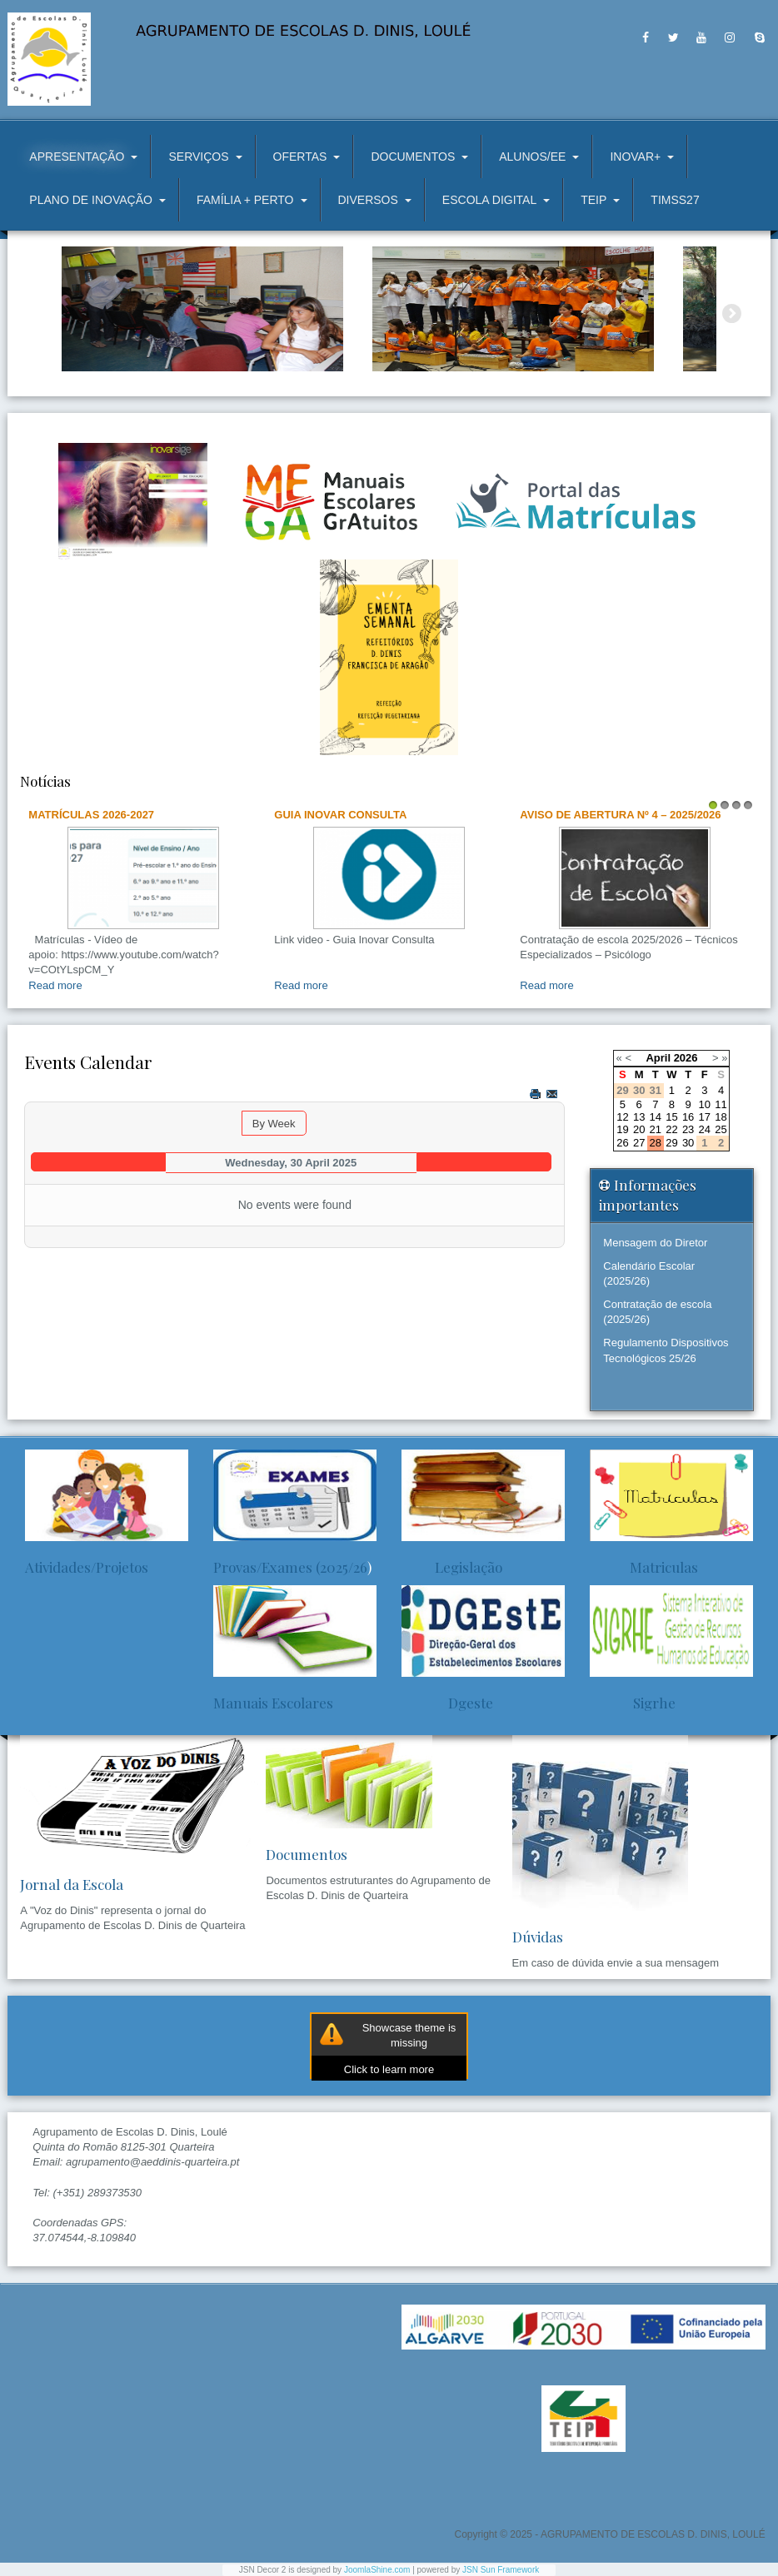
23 (688, 1129)
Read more (55, 985)
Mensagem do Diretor (655, 1242)
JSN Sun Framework (500, 2569)
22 (671, 1129)
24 (705, 1129)
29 (671, 1142)
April (658, 1058)
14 (655, 1117)
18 (720, 1117)
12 (622, 1117)
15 (671, 1117)
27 (639, 1142)
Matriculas (644, 1567)
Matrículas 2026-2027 (91, 814)
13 (639, 1117)
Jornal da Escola (71, 1884)
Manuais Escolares (273, 1702)
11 (720, 1104)
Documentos (306, 1854)
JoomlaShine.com (377, 2569)
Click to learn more (389, 2069)
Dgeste (447, 1702)
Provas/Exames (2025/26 (290, 1567)
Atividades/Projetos (86, 1567)
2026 (686, 1058)
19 (622, 1129)
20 (639, 1129)
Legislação (451, 1567)
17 (705, 1117)
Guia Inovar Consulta (340, 814)
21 (655, 1129)
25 (720, 1129)
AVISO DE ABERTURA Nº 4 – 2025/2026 (620, 814)
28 (655, 1142)
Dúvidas (537, 1936)
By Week (274, 1123)
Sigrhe (633, 1702)
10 (705, 1104)
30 (688, 1142)
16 (688, 1117)
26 (622, 1142)
